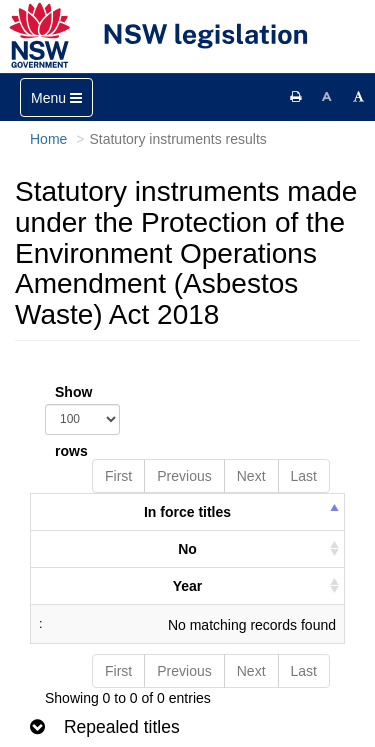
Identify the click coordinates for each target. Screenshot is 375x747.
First (118, 476)
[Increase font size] (359, 97)
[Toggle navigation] (56, 97)
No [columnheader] (187, 549)
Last (304, 476)
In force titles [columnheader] (187, 512)
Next (251, 476)
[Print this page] (296, 97)
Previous (184, 476)
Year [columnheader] (188, 586)
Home (48, 139)
